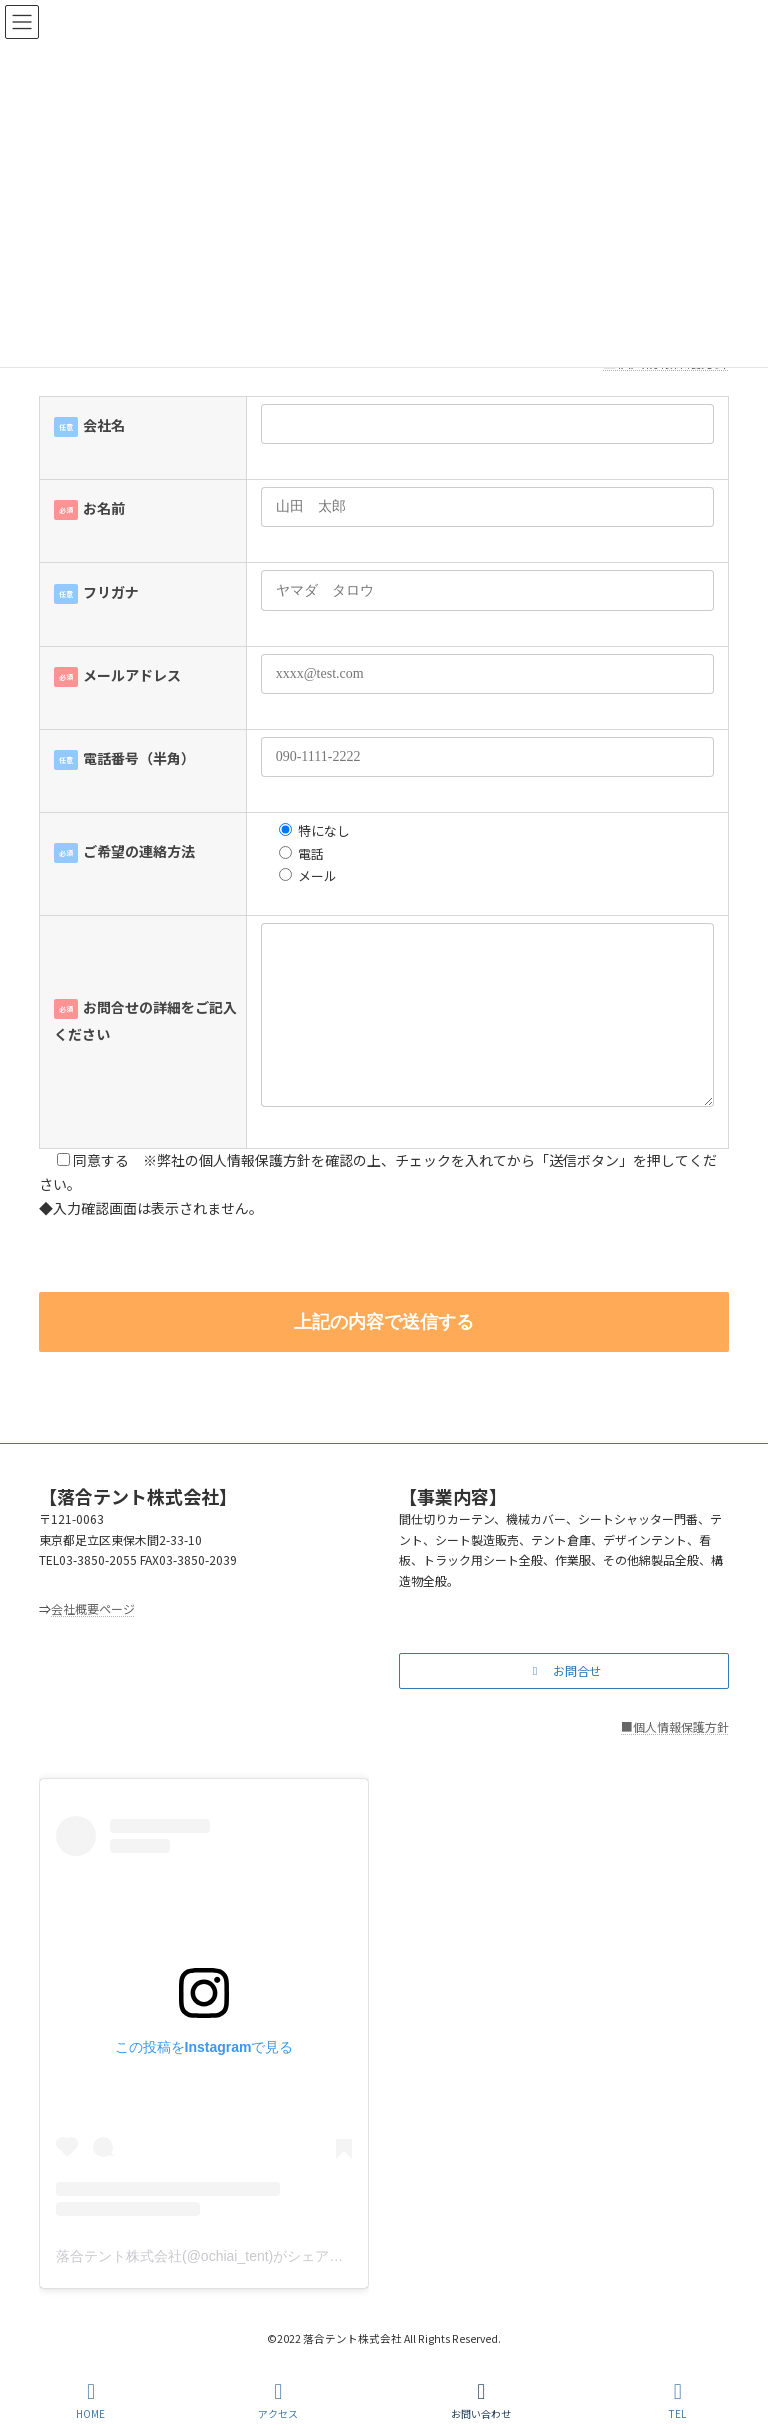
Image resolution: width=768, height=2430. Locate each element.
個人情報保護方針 (681, 1725)
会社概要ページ (93, 1607)
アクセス (278, 2400)
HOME (90, 2400)
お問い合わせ (481, 2400)
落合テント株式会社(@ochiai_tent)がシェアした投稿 (220, 2256)
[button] (564, 1670)
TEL (678, 2400)
